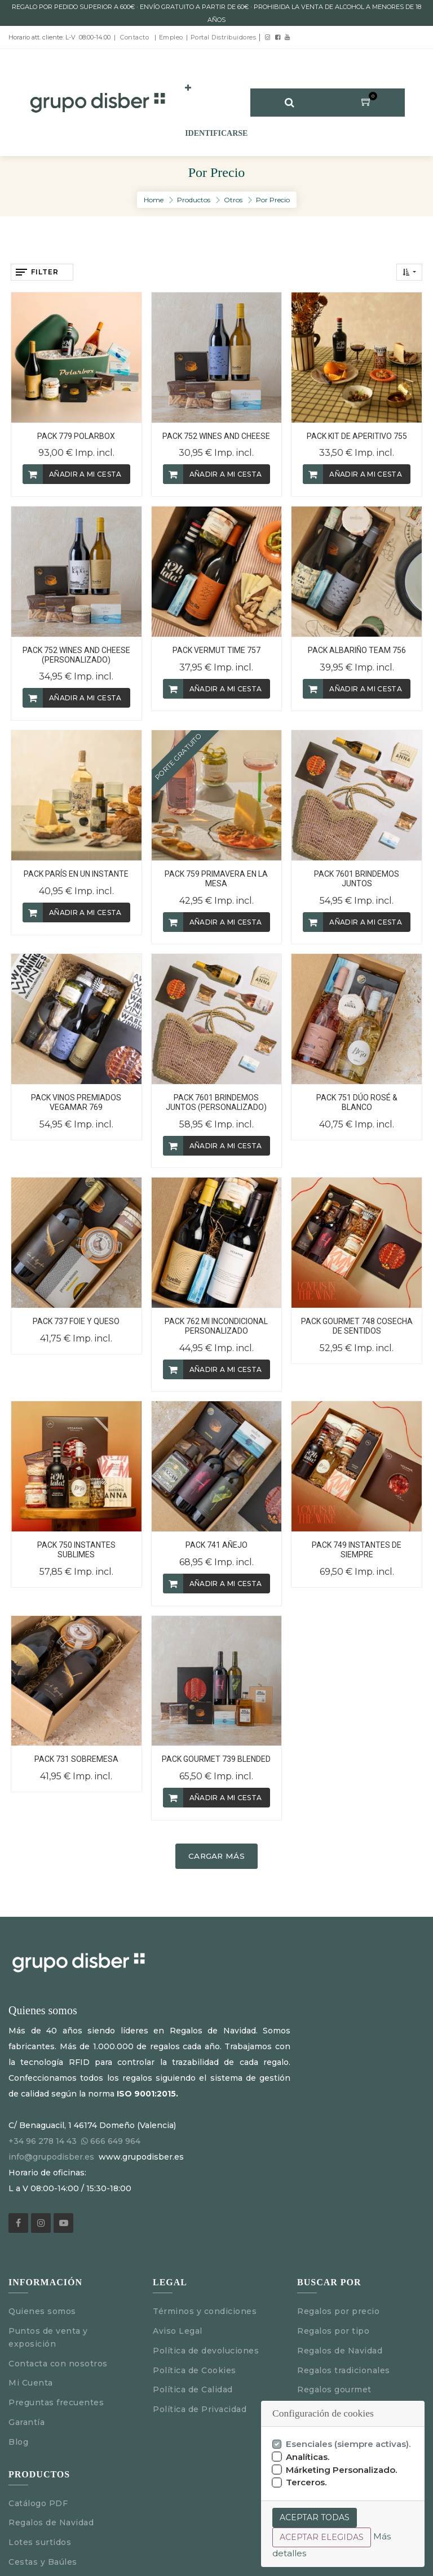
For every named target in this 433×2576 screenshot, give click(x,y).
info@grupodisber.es (51, 2157)
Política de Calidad (193, 2389)
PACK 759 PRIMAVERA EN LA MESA (216, 878)
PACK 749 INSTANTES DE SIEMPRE (356, 1549)
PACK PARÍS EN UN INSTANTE (76, 873)
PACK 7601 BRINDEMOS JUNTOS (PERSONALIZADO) (216, 1102)
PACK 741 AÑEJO (216, 1544)
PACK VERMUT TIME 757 (216, 650)
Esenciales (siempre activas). (348, 2444)
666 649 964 (115, 2141)
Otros (233, 200)
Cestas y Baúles (42, 2562)
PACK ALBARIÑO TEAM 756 (357, 650)
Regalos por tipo (333, 2331)
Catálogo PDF (38, 2503)
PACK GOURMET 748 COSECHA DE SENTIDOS (357, 1326)
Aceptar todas (315, 2517)
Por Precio (273, 200)
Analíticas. (308, 2456)
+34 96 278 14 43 (42, 2141)
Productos (193, 200)
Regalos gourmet (334, 2389)
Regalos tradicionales (343, 2370)
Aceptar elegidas (322, 2537)
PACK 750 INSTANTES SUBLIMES (76, 1549)
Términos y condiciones (205, 2311)
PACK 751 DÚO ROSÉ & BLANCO (356, 1102)
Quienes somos (42, 2311)
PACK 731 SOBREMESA (76, 1759)
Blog (18, 2442)
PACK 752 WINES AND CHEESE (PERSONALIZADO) (76, 655)
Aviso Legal (180, 2331)
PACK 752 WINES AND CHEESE (216, 436)
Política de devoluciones (206, 2351)
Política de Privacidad (199, 2409)
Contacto (134, 37)
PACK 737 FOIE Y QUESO (76, 1321)
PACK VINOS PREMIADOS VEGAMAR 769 (76, 1102)
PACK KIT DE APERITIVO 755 (357, 436)
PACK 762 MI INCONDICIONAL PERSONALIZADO (216, 1326)
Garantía (26, 2422)
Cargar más (216, 1855)
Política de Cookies (194, 2370)
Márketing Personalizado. (341, 2469)
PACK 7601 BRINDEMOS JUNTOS (356, 878)
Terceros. (306, 2482)
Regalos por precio (338, 2311)
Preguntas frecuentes (56, 2402)
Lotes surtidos (39, 2542)
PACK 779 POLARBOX (76, 436)
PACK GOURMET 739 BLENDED (216, 1759)
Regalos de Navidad (339, 2351)
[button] (188, 88)
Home (154, 200)
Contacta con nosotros (58, 2364)
